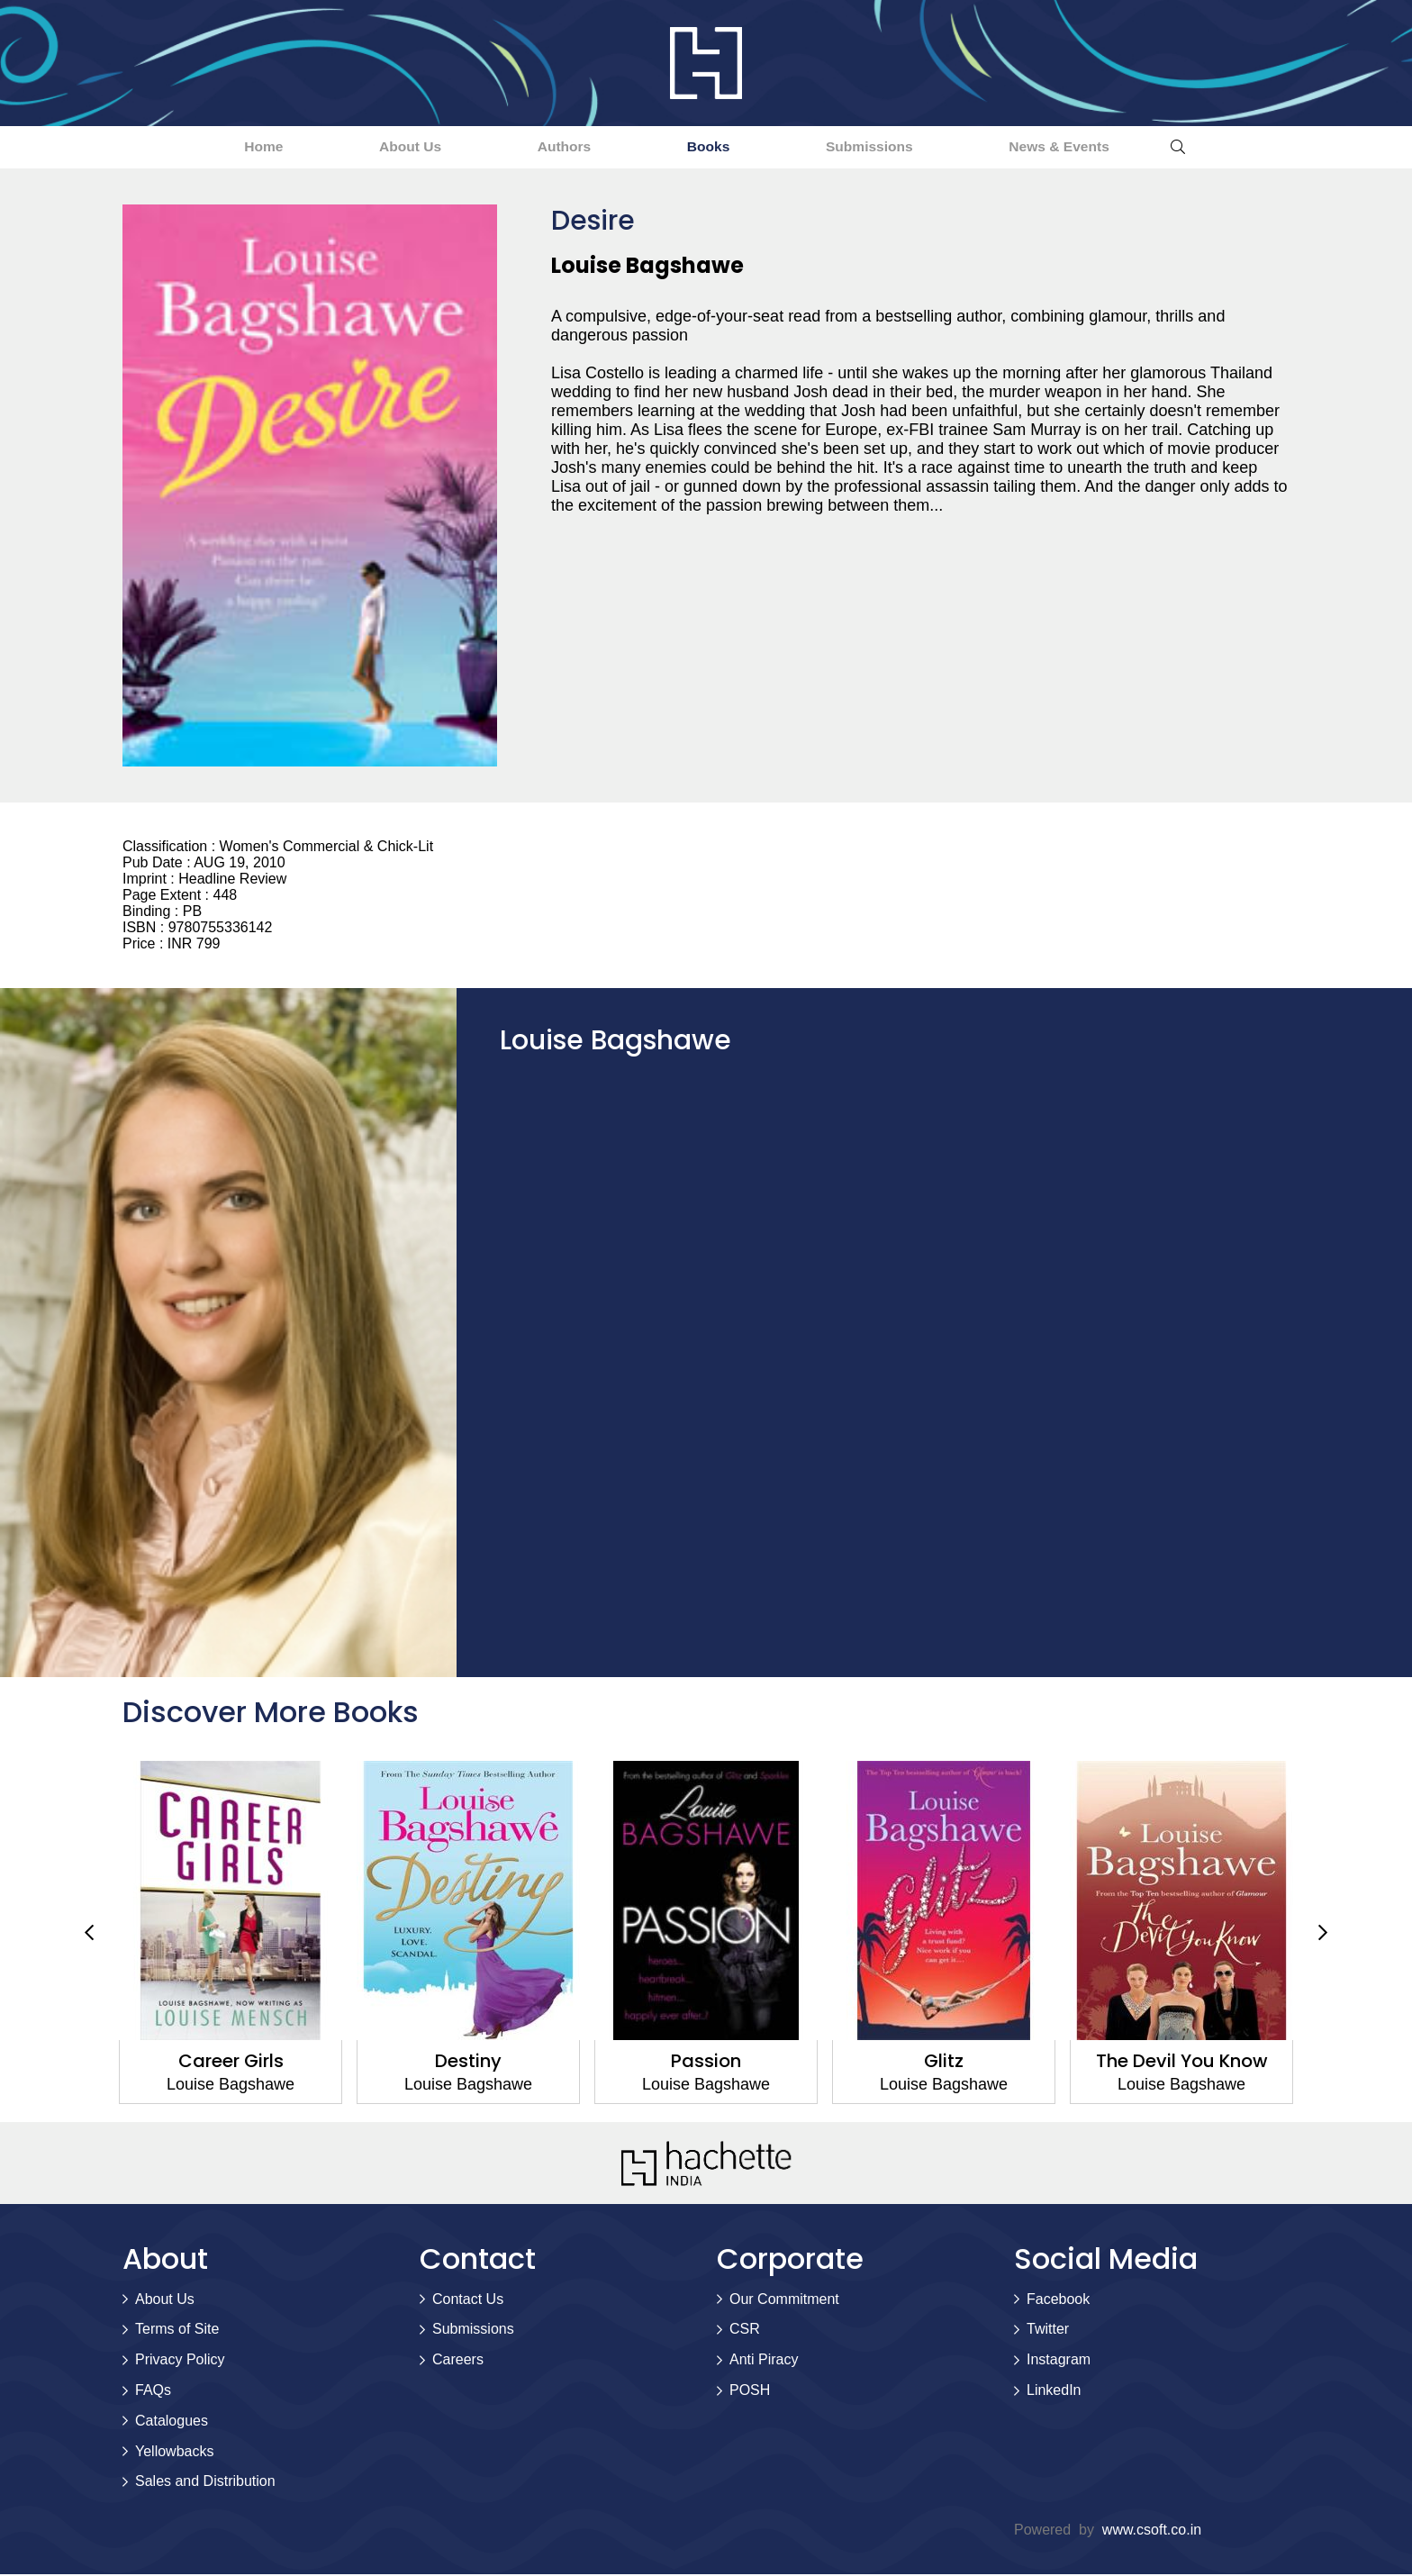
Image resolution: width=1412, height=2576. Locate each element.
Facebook (1058, 2300)
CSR (744, 2330)
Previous (89, 1933)
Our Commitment (784, 2300)
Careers (458, 2361)
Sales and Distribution (205, 2482)
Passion (706, 2061)
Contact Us (467, 2300)
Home (205, 147)
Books (718, 147)
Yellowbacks (174, 2452)
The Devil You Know (1182, 2061)
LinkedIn (1054, 2391)
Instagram (1059, 2361)
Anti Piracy (763, 2361)
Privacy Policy (180, 2361)
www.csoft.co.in (1151, 2531)
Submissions (902, 147)
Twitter (1048, 2330)
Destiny (468, 2061)
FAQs (153, 2391)
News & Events (1116, 147)
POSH (749, 2391)
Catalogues (171, 2421)
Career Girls (231, 2061)
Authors (551, 147)
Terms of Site (177, 2330)
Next (1322, 1933)
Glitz (944, 2061)
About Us (375, 147)
